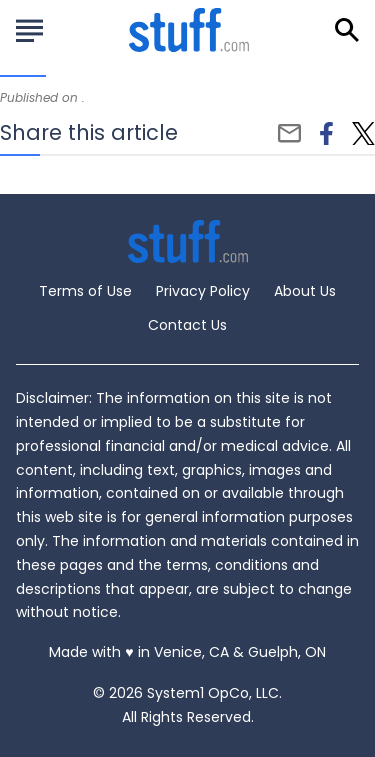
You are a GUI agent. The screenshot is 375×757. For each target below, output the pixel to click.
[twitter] (363, 134)
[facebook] (326, 134)
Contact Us (187, 325)
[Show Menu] (29, 28)
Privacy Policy (203, 291)
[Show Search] (347, 30)
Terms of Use (85, 291)
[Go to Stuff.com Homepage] (189, 29)
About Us (305, 291)
